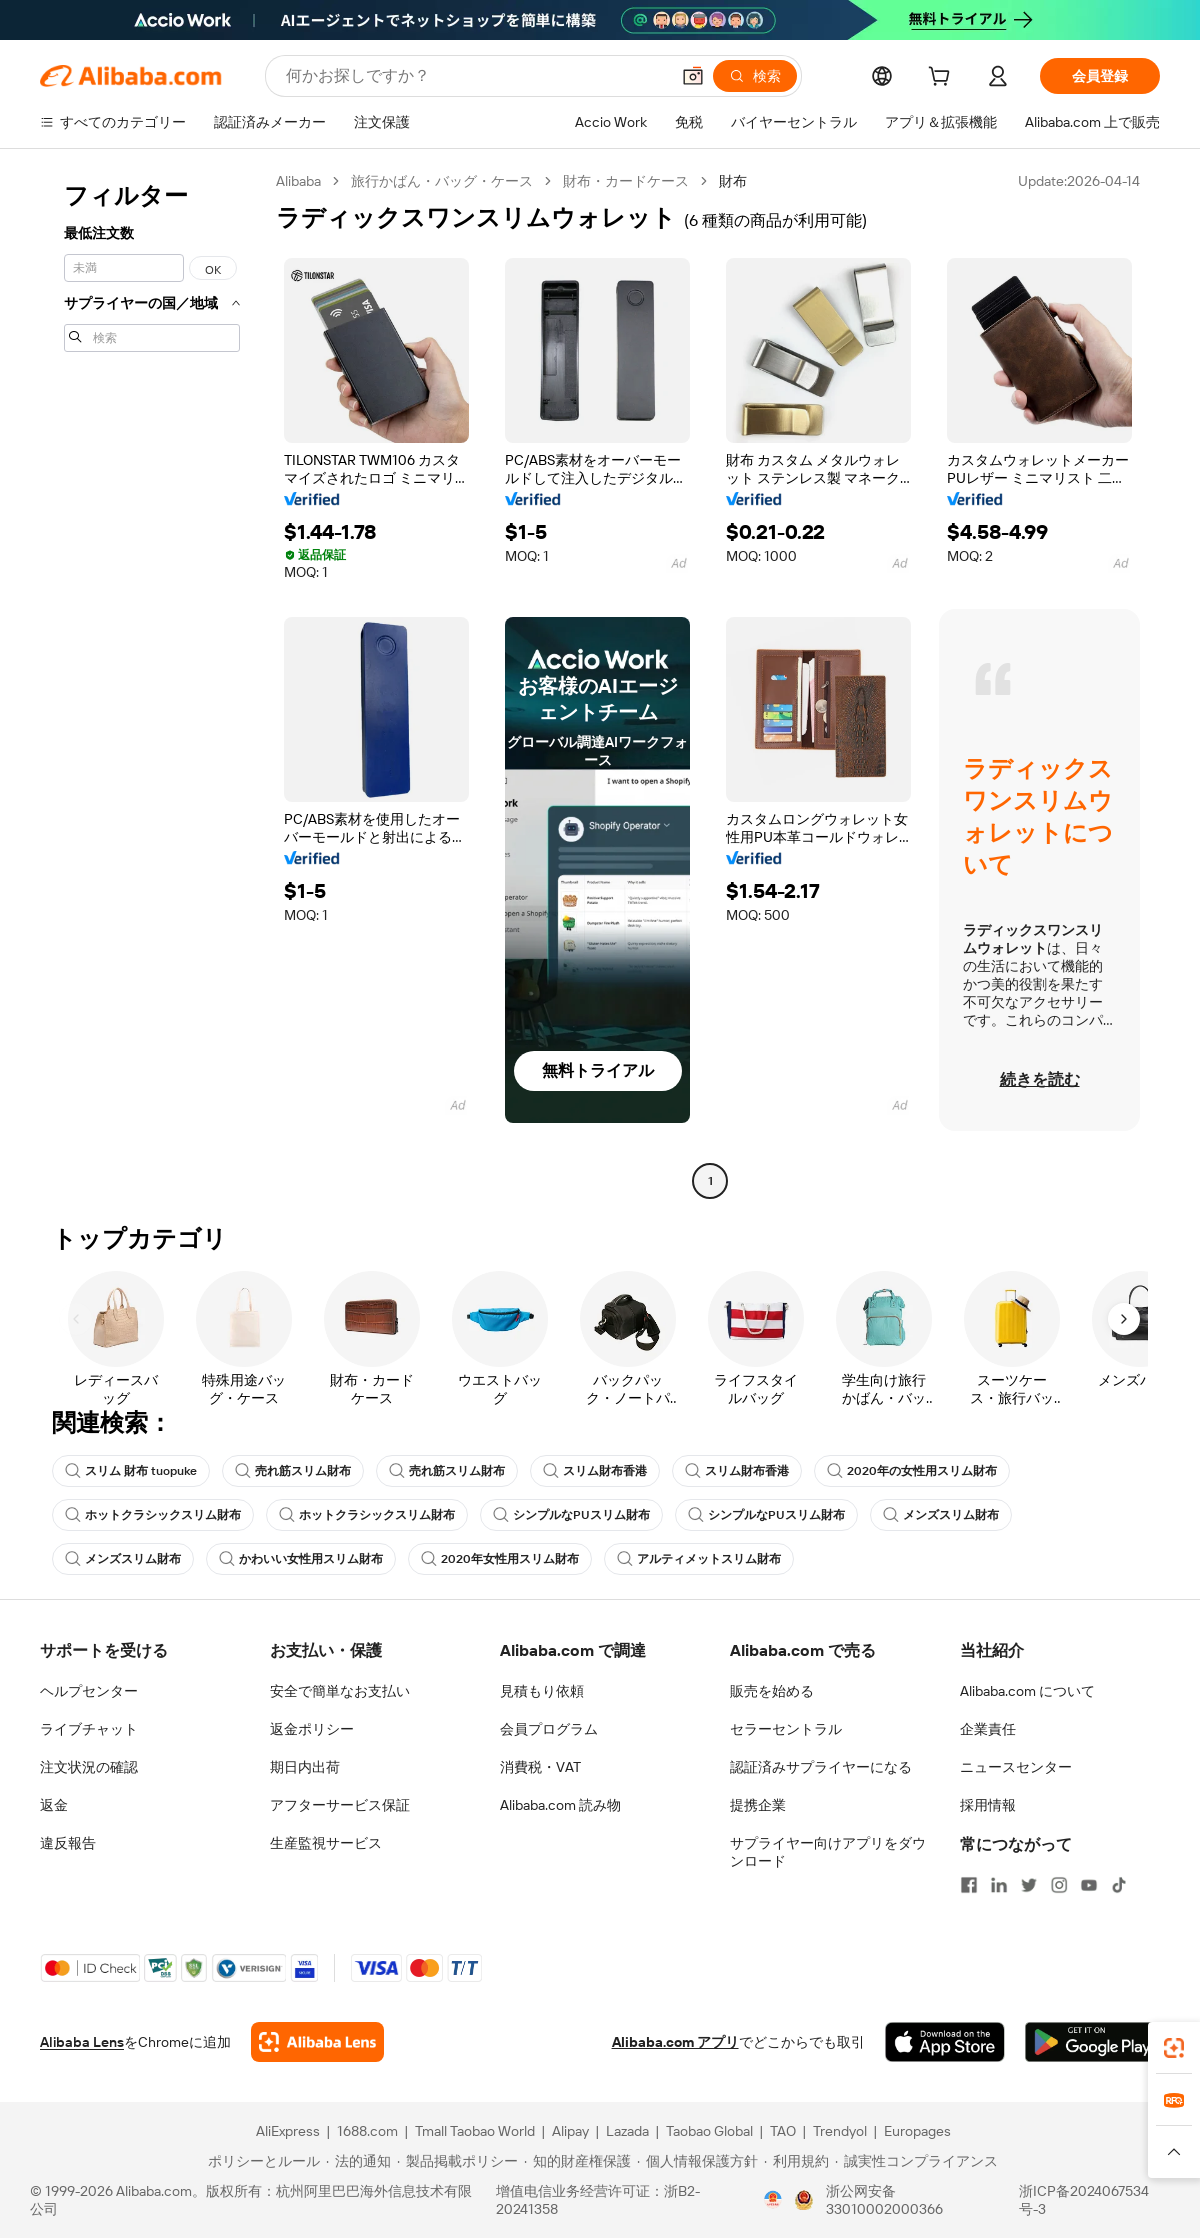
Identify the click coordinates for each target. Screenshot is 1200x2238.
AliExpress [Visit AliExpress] (288, 2131)
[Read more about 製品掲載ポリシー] (457, 2161)
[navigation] (152, 683)
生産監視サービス (326, 1843)
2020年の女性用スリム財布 (912, 1471)
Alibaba (298, 181)
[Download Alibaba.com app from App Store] (945, 2042)
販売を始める (772, 1691)
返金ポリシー (312, 1729)
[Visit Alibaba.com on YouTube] (1089, 1885)
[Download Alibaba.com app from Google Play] (1092, 2042)
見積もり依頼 (542, 1691)
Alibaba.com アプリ (675, 2042)
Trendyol (840, 2131)
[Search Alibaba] (475, 76)
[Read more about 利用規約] (796, 2161)
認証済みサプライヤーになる (821, 1767)
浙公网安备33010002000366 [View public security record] (884, 2200)
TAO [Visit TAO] (783, 2131)
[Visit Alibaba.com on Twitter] (1029, 1885)
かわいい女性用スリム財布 (301, 1559)
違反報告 (68, 1843)
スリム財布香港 (595, 1471)
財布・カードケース (626, 181)
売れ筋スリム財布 (293, 1471)
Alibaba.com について (1027, 1691)
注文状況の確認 (89, 1767)
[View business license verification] (773, 2200)
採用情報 (988, 1805)
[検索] (755, 76)
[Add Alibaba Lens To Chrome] (317, 2042)
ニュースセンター (1016, 1767)
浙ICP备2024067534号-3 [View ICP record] (1084, 2200)
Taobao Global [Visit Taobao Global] (709, 2131)
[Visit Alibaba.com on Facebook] (969, 1885)
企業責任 (988, 1729)
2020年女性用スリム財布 (500, 1559)
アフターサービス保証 (340, 1805)
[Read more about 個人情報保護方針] (697, 2161)
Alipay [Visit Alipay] (570, 2131)
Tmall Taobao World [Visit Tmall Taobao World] (475, 2131)
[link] (1174, 2048)
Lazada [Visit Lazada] (627, 2131)
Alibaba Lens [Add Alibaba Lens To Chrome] (82, 2042)
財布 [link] (733, 181)
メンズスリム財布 (941, 1515)
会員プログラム (549, 1729)
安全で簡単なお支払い (340, 1691)
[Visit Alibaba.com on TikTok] (1119, 1885)
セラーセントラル (786, 1729)
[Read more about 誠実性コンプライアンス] (916, 2161)
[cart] (943, 79)
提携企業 (758, 1805)
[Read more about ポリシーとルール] (261, 2161)
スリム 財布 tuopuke (131, 1471)
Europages (917, 2131)
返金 (54, 1805)
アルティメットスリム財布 (699, 1559)
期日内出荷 (305, 1767)
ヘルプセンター (89, 1691)
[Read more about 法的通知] (358, 2161)
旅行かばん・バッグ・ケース (442, 181)
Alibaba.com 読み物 (560, 1805)
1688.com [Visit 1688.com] (367, 2131)
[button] (693, 76)
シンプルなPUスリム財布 (571, 1515)
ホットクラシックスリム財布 (153, 1515)
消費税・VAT (540, 1767)
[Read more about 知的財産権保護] (577, 2161)
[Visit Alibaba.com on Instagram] (1059, 1885)
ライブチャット (89, 1729)
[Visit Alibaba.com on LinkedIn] (999, 1885)
